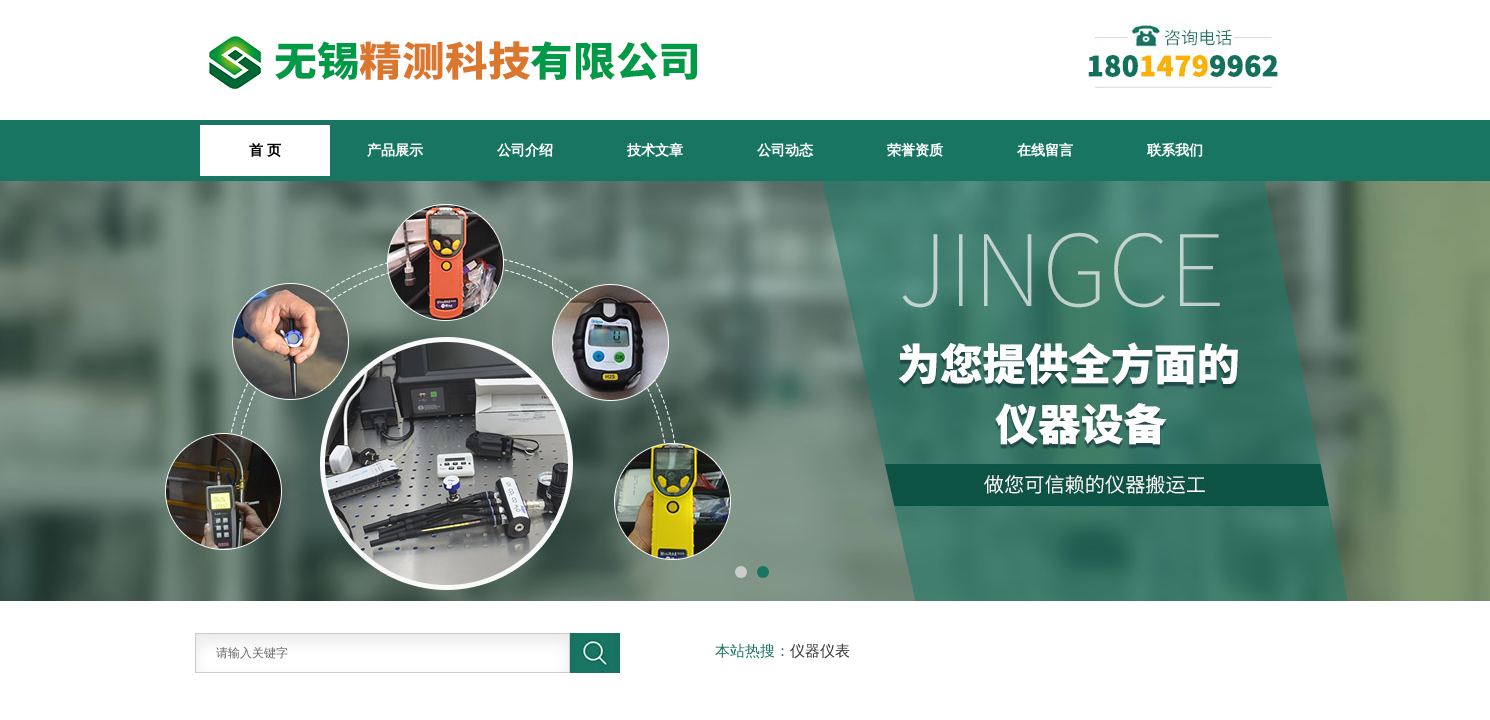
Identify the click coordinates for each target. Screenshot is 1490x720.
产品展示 (395, 150)
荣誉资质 (915, 150)
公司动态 (785, 150)
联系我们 (1175, 150)
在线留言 (1045, 150)
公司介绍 (525, 150)
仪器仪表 (820, 651)
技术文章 (655, 150)
